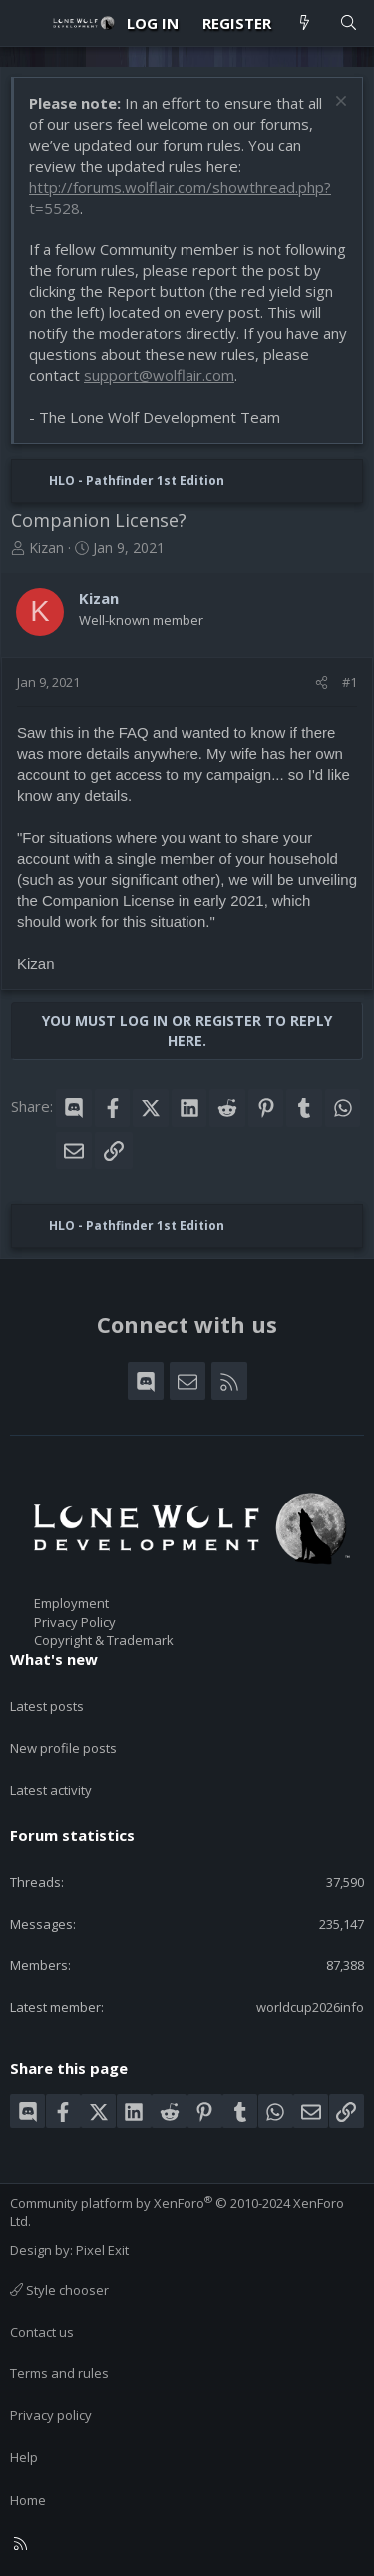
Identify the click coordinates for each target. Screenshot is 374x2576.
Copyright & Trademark (104, 1640)
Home (28, 2500)
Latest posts (47, 1706)
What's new (54, 1659)
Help (24, 2457)
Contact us (42, 2332)
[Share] (321, 682)
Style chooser (59, 2290)
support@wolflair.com (159, 375)
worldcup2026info (310, 2007)
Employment (71, 1603)
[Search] (348, 23)
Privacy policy (51, 2415)
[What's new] (304, 23)
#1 (349, 682)
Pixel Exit (102, 2250)
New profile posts (63, 1748)
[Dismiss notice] (338, 103)
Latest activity (51, 1790)
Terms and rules (59, 2373)
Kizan (46, 547)
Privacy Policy (75, 1622)
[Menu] (26, 23)
